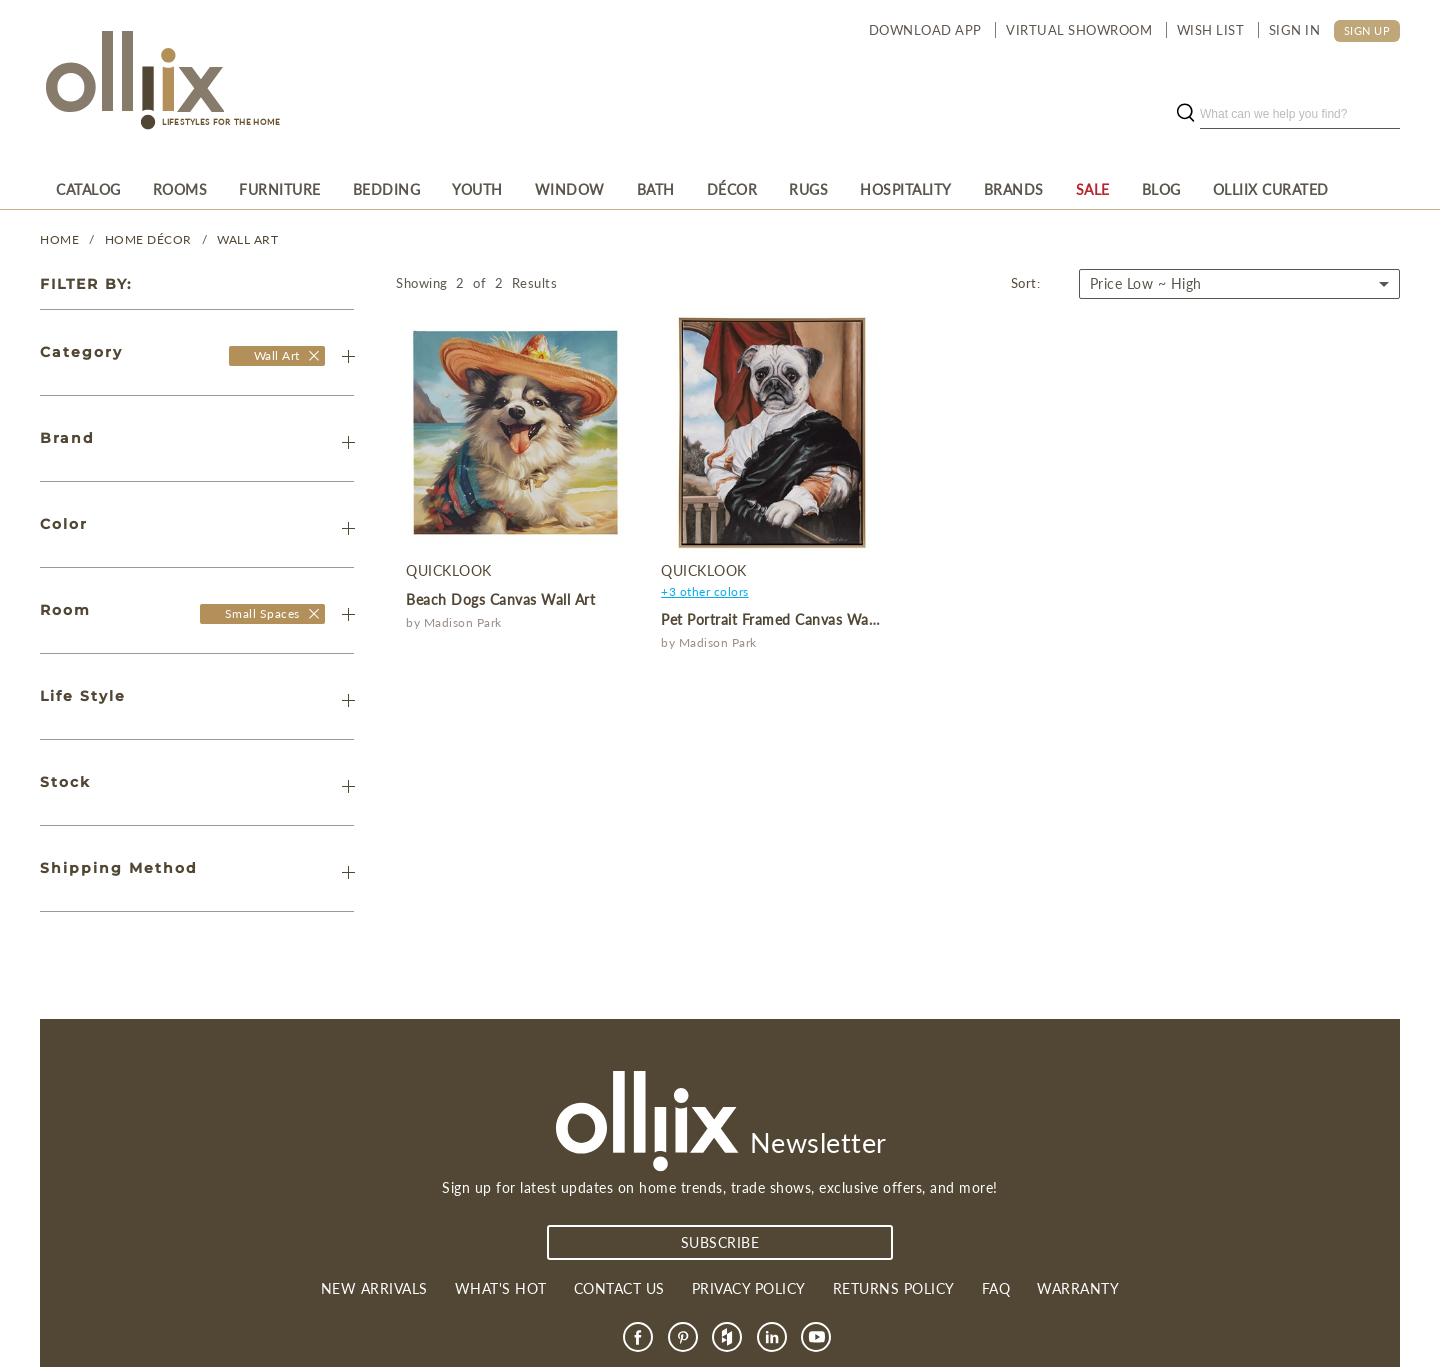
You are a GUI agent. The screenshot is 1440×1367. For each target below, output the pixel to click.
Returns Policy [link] (894, 1288)
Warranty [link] (1078, 1288)
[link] (638, 1337)
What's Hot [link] (501, 1288)
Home (59, 239)
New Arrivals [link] (374, 1288)
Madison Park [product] (463, 622)
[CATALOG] (88, 189)
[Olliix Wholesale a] (132, 82)
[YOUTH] (477, 189)
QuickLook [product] (449, 570)
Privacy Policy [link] (749, 1288)
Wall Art (247, 239)
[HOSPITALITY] (906, 189)
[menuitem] (88, 189)
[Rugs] (808, 189)
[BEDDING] (387, 189)
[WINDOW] (570, 189)
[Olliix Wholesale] (313, 355)
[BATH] (656, 189)
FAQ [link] (996, 1288)
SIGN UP (1367, 30)
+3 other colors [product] (705, 591)
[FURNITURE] (280, 189)
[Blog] (1161, 189)
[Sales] (1093, 189)
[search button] (1185, 114)
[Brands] (1014, 189)
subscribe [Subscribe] (720, 1242)
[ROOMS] (180, 189)
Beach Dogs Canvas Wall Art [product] (500, 599)
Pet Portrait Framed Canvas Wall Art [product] (781, 619)
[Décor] (732, 189)
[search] (1300, 114)
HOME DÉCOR (148, 239)
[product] (515, 433)
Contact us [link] (619, 1288)
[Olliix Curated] (1271, 189)
